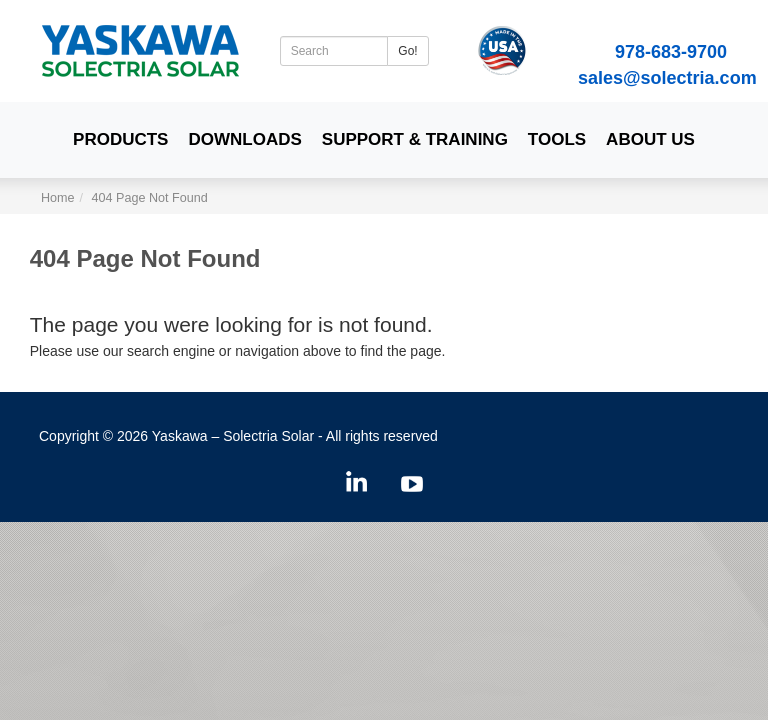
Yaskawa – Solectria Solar (233, 436)
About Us (650, 139)
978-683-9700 (671, 52)
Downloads (244, 139)
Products (120, 139)
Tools (557, 139)
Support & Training (415, 139)
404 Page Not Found (150, 198)
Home (58, 198)
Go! (407, 51)
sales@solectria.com (667, 78)
